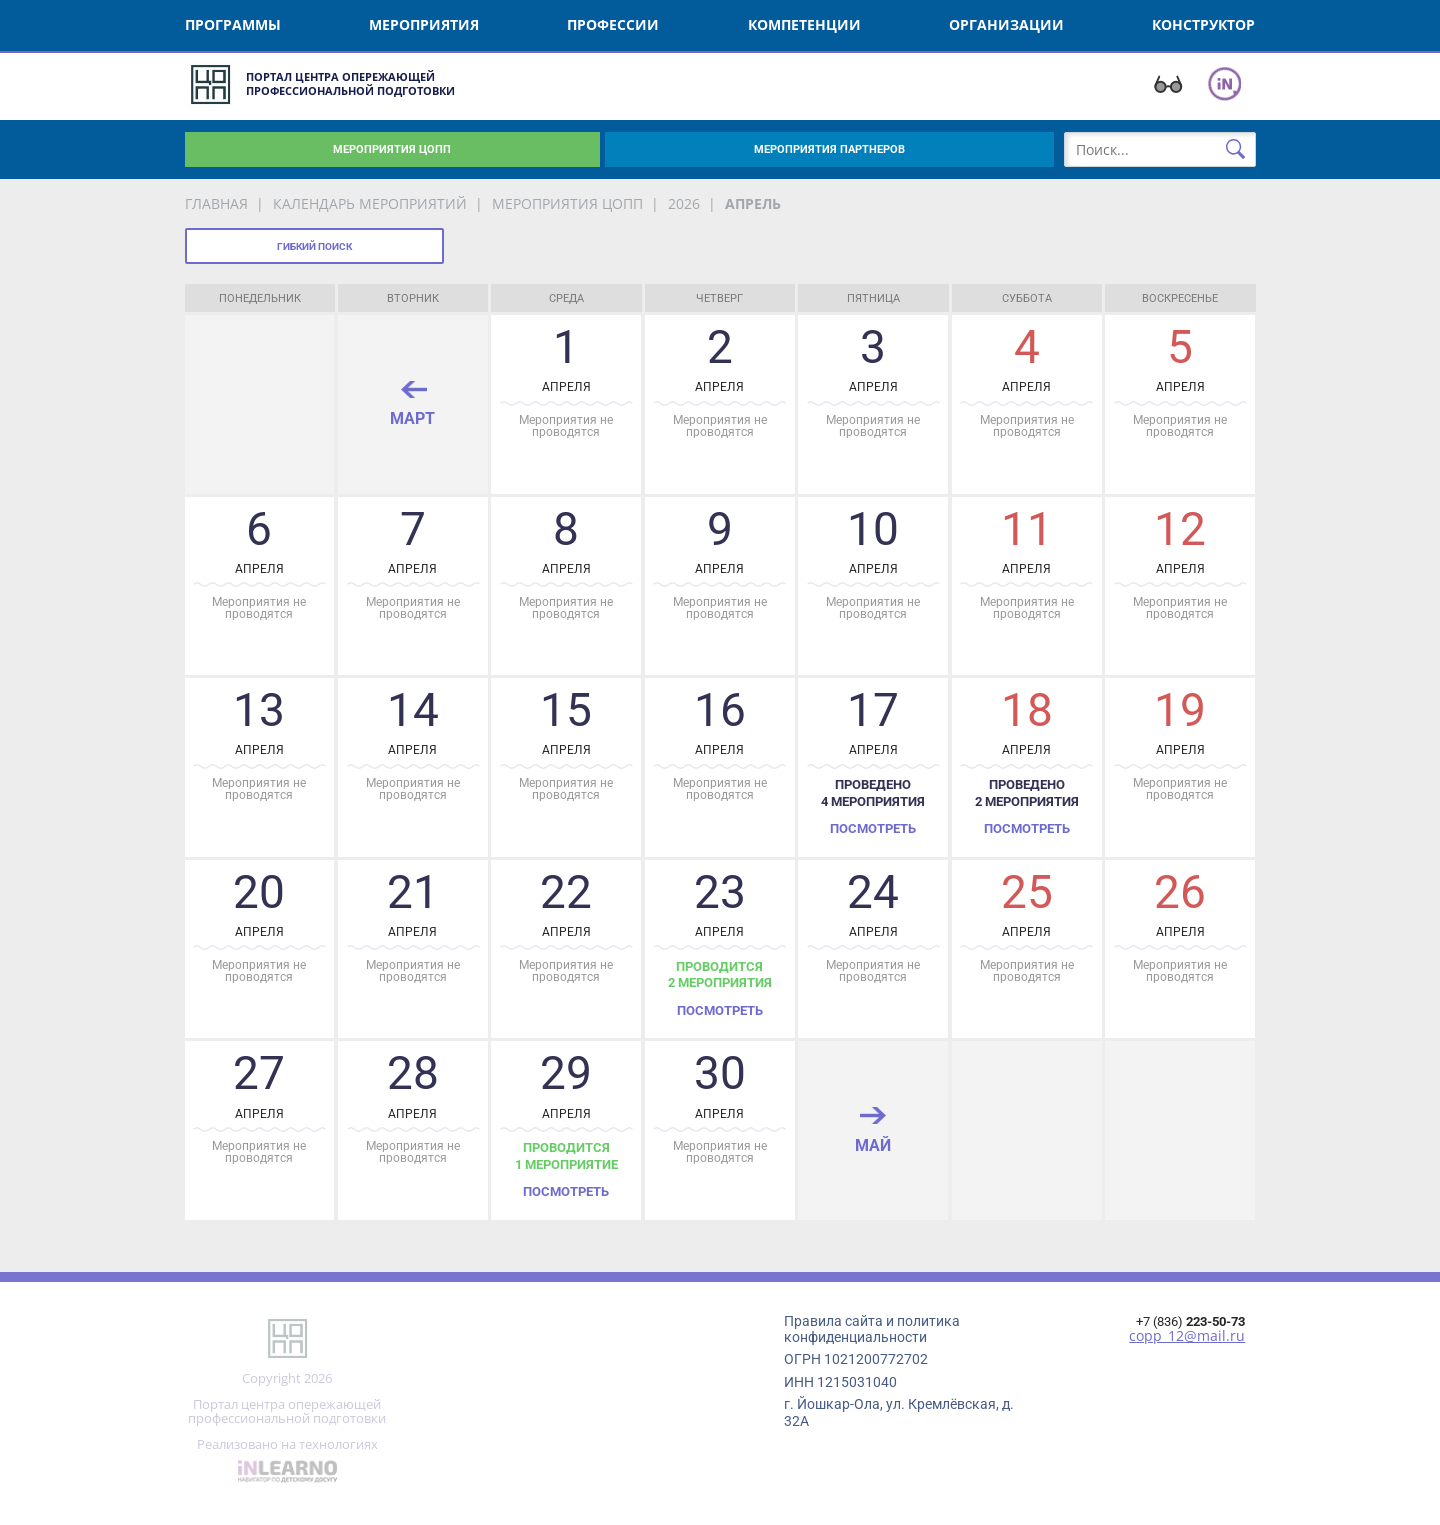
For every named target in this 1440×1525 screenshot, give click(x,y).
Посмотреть (873, 828)
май (873, 1145)
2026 (684, 203)
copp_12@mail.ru (1187, 1336)
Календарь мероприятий (370, 203)
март (412, 418)
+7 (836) (1190, 1321)
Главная (216, 203)
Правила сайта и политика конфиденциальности (872, 1329)
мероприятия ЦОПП (567, 203)
